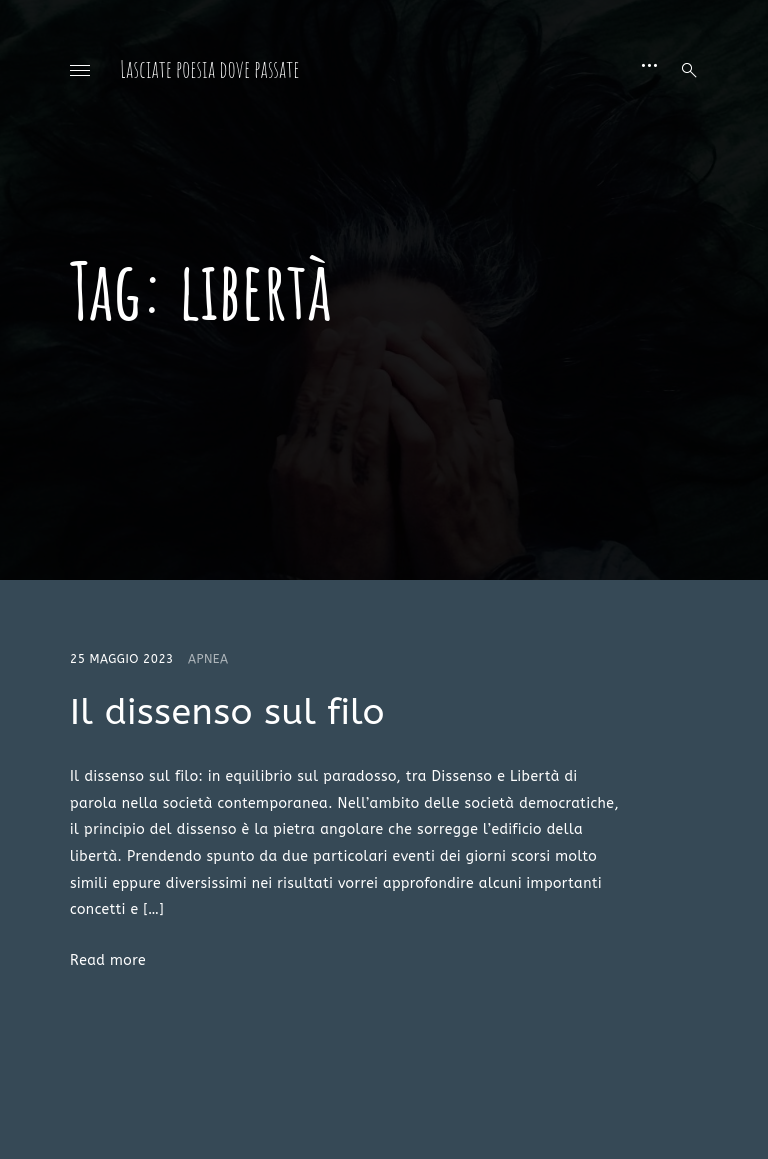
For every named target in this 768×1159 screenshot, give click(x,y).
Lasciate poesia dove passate (209, 69)
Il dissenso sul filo (227, 712)
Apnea (208, 659)
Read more (108, 960)
